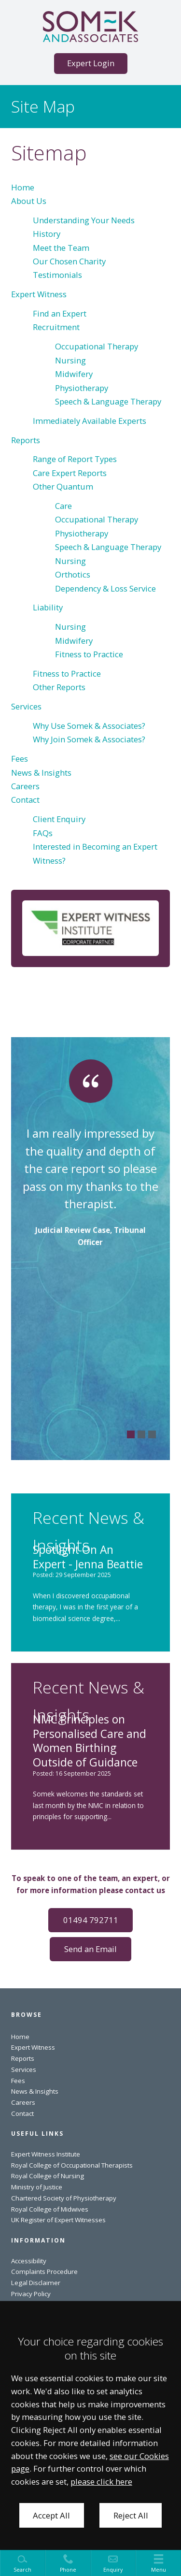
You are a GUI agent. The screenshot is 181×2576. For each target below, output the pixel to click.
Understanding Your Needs (84, 220)
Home (22, 187)
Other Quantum (63, 486)
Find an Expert (59, 313)
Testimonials (57, 274)
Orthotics (72, 574)
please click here (101, 2481)
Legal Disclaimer (35, 2282)
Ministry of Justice (36, 2187)
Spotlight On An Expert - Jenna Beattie (88, 1557)
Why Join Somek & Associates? (89, 739)
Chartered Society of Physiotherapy (63, 2198)
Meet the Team (61, 247)
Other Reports (59, 687)
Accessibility (28, 2261)
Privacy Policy (31, 2293)
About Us (28, 200)
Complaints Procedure (44, 2271)
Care (63, 505)
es (84, 2209)
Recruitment (56, 327)
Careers (25, 786)
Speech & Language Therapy (108, 401)
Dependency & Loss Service (105, 588)
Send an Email (90, 1948)
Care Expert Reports (70, 472)
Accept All (51, 2515)
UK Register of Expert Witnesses (58, 2219)
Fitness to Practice (89, 654)
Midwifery (74, 373)
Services (26, 706)
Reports (25, 440)
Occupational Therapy (96, 346)
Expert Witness (39, 294)
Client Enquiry (59, 819)
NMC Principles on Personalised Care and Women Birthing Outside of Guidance (89, 1741)
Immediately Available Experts (89, 420)
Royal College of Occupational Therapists (72, 2165)
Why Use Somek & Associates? (89, 725)
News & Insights (41, 772)
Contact (25, 799)
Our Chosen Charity (69, 261)
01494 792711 (90, 1919)
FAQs (43, 833)
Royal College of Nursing (47, 2175)
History (46, 233)
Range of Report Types (75, 458)
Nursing (70, 360)
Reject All (130, 2515)
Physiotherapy (81, 387)
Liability (48, 607)
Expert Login (90, 63)
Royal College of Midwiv (46, 2209)
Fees (19, 758)
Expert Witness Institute (45, 2154)
